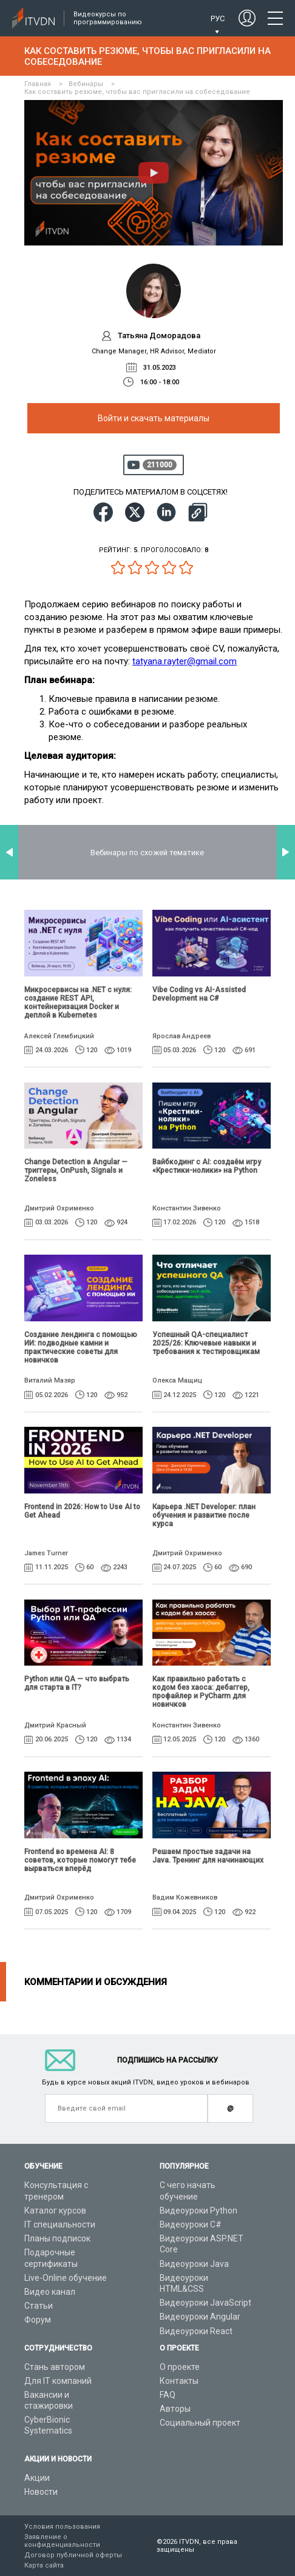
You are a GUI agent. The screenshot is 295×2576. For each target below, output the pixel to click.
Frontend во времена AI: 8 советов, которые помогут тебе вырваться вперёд (80, 1860)
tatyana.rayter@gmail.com (184, 661)
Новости (41, 2492)
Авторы (175, 2409)
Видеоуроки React (196, 2331)
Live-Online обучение (65, 2278)
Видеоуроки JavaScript (205, 2302)
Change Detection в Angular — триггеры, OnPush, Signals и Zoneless (75, 1170)
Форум (37, 2319)
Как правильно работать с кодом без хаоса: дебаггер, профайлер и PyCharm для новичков (200, 1692)
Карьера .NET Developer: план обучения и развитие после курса (204, 1515)
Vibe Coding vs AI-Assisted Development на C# (199, 994)
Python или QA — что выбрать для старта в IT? (76, 1683)
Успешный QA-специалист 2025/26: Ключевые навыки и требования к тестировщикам (206, 1343)
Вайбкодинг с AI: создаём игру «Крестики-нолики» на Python (206, 1166)
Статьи (38, 2306)
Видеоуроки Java (194, 2264)
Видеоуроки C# (191, 2224)
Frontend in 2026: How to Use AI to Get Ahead (82, 1511)
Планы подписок (57, 2238)
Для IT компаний (58, 2381)
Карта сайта (44, 2565)
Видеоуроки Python (198, 2210)
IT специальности (59, 2224)
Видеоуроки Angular (200, 2316)
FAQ (167, 2395)
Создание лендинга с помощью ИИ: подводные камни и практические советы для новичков (80, 1347)
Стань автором (54, 2367)
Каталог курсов (55, 2210)
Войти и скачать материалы (153, 418)
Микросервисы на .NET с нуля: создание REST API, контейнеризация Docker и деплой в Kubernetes (78, 1002)
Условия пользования (62, 2527)
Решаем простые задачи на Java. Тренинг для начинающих (207, 1855)
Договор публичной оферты (73, 2555)
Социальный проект (200, 2423)
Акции (37, 2478)
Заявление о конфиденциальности (62, 2541)
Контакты (179, 2381)
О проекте (180, 2367)
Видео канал (49, 2292)
